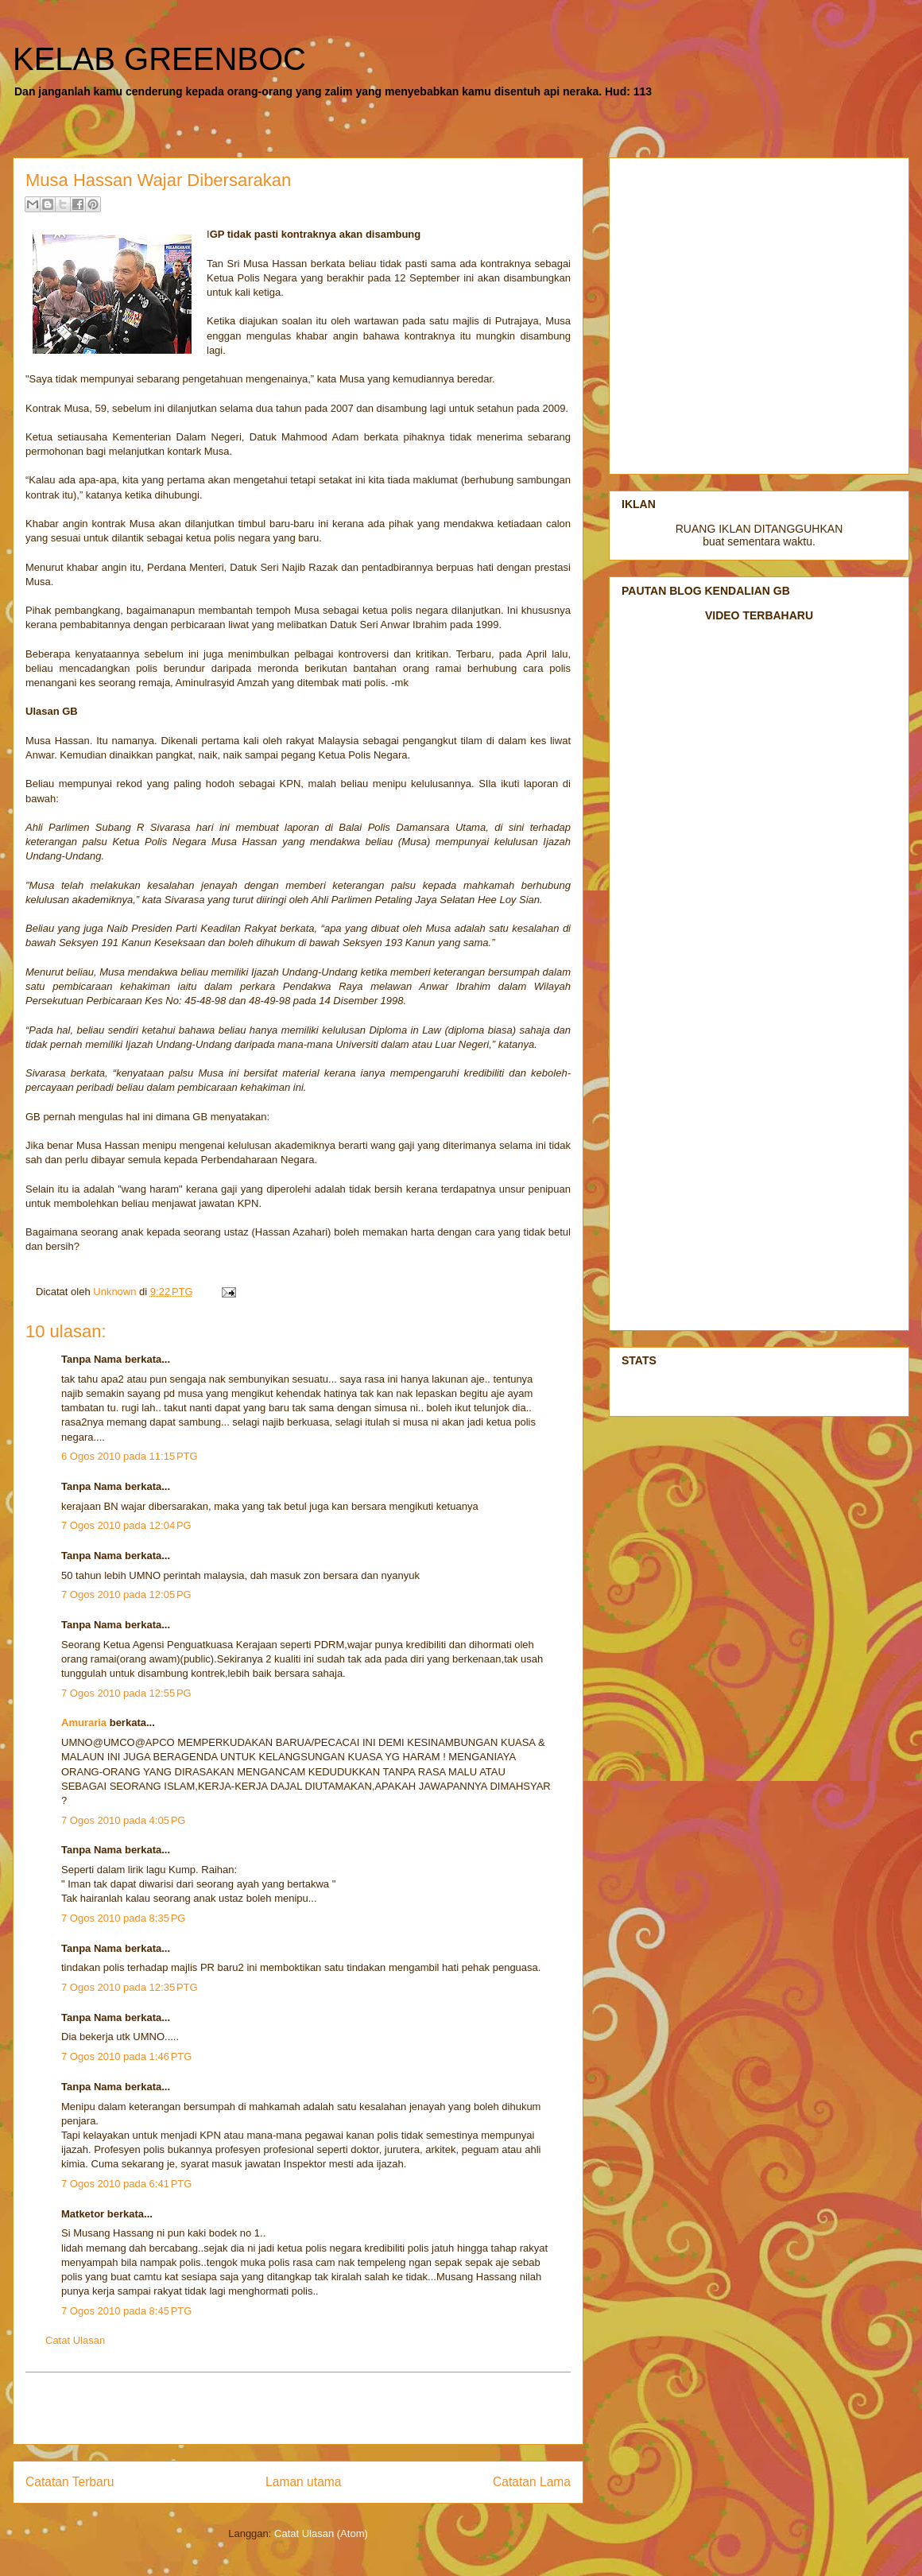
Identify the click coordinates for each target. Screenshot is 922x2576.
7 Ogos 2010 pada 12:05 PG (126, 1594)
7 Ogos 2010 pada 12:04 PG (126, 1525)
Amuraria (84, 1722)
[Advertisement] (298, 2408)
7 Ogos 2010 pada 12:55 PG (126, 1693)
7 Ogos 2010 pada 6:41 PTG (126, 2184)
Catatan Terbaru (69, 2482)
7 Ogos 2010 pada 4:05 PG (123, 1820)
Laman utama (303, 2482)
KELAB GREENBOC (159, 58)
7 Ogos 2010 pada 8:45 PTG (126, 2311)
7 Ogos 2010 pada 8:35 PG (123, 1918)
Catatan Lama (532, 2482)
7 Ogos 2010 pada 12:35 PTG (129, 1987)
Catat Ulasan (75, 2340)
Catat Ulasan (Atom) (321, 2533)
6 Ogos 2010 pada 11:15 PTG (129, 1456)
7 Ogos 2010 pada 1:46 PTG (126, 2056)
